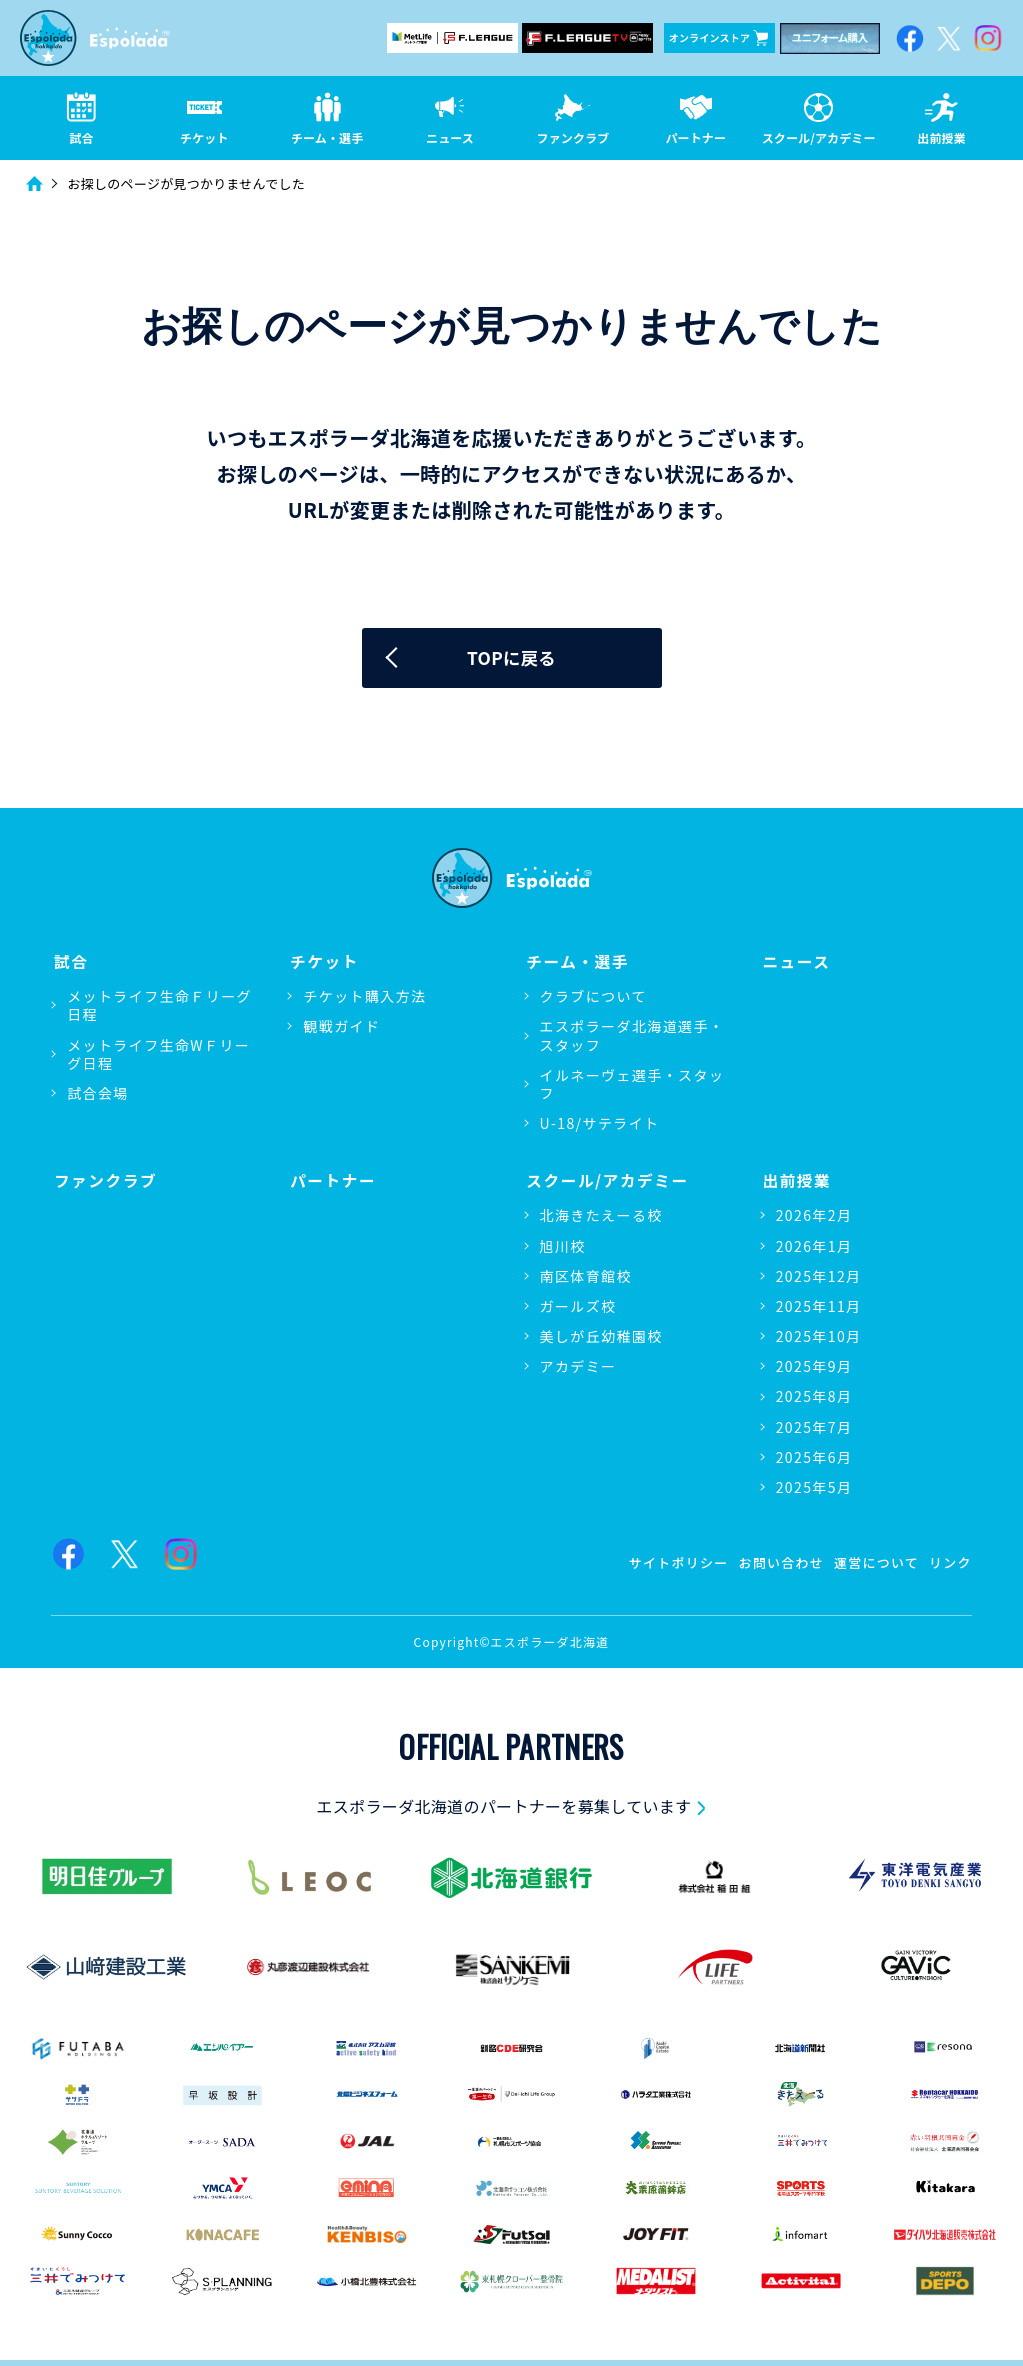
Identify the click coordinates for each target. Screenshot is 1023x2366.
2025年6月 (814, 1456)
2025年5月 (814, 1487)
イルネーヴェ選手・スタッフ (632, 1086)
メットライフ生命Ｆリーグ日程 (159, 1007)
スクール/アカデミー (607, 1179)
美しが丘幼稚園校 (601, 1336)
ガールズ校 (578, 1305)
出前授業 (795, 1179)
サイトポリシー (657, 1560)
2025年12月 (819, 1275)
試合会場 (98, 1095)
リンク (949, 1560)
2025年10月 (819, 1336)
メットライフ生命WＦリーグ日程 (158, 1055)
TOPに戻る (511, 660)
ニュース (795, 962)
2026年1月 (814, 1245)
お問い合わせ (767, 1560)
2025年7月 (814, 1426)
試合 (68, 962)
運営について (870, 1560)
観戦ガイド (341, 1028)
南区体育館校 (586, 1275)
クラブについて (593, 998)
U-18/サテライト (600, 1125)
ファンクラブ (104, 1179)
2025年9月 (814, 1366)
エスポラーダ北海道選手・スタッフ (632, 1037)
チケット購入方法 (364, 998)
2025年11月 (819, 1305)
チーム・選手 (576, 962)
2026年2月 (814, 1215)
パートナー (331, 1179)
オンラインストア (718, 38)
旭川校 (563, 1245)
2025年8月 (814, 1396)
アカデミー (578, 1366)
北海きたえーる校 (601, 1215)
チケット (322, 962)
